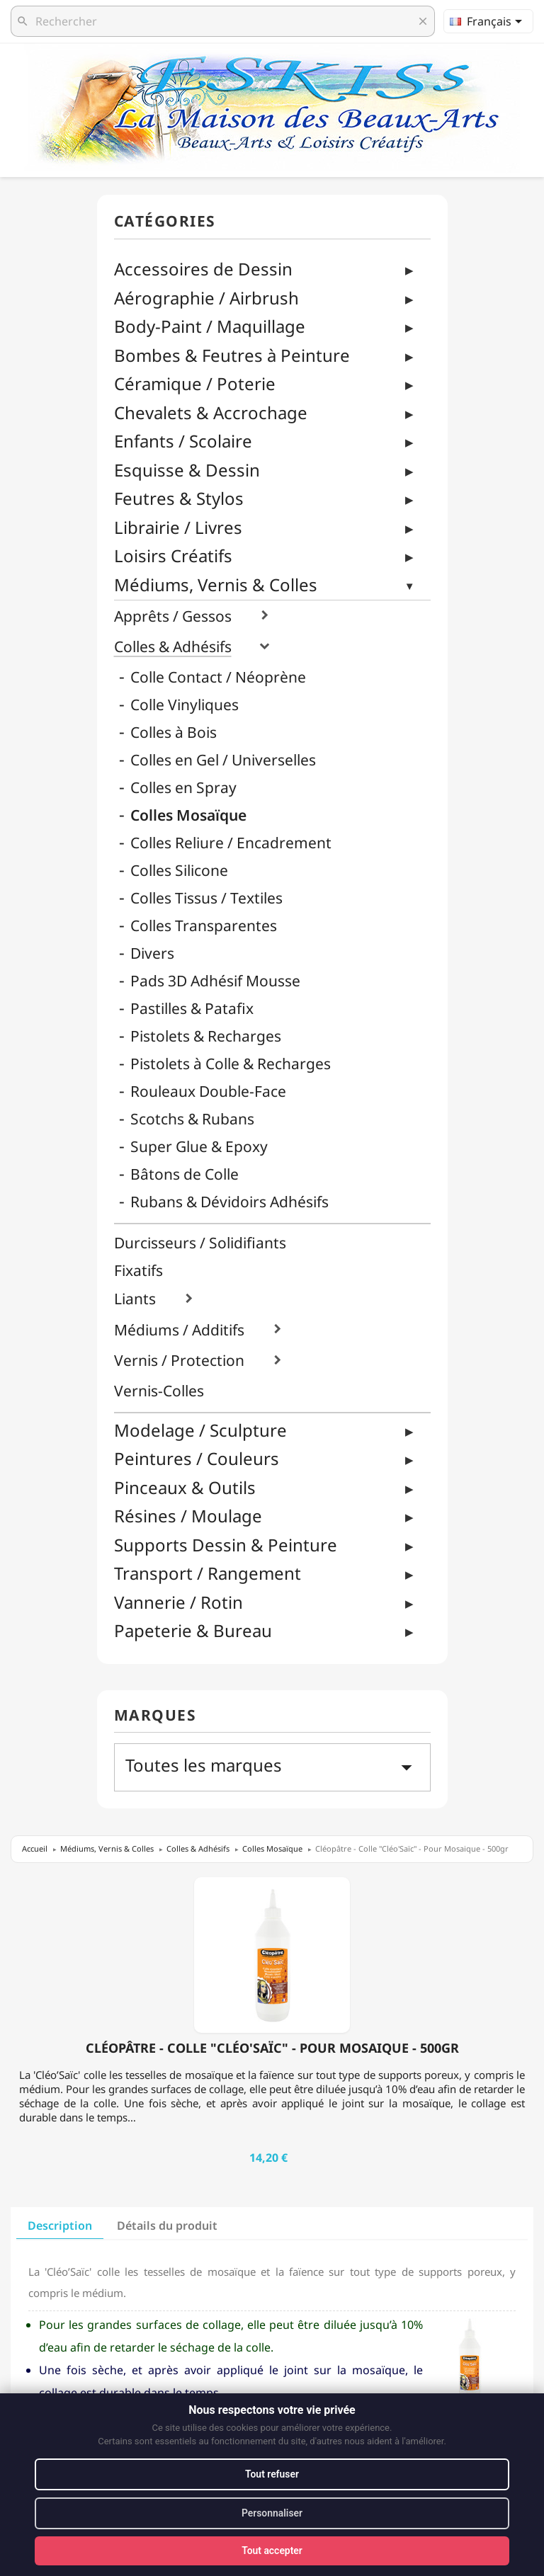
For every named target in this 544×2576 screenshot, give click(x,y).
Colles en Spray (183, 787)
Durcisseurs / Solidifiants (200, 1243)
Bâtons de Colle (184, 1174)
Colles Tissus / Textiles (206, 898)
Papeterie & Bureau (193, 1630)
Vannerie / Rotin (178, 1602)
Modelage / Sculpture (200, 1430)
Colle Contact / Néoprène (218, 677)
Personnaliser (272, 2513)
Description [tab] (60, 2225)
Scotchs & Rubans (192, 1119)
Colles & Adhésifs (173, 646)
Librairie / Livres (178, 527)
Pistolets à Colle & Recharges (230, 1063)
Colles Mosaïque (188, 815)
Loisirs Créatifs (173, 555)
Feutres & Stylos (179, 498)
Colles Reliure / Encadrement (231, 843)
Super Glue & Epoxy (199, 1146)
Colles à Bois (173, 732)
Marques (155, 1716)
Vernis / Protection (179, 1360)
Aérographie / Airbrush (206, 297)
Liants (135, 1299)
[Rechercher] (223, 21)
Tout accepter (272, 2550)
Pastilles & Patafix (192, 1008)
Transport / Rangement (207, 1573)
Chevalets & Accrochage (210, 412)
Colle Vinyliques (184, 704)
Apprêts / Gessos (173, 616)
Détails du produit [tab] (167, 2225)
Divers (152, 953)
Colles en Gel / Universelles (223, 760)
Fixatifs (138, 1270)
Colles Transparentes (203, 925)
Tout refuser (272, 2474)
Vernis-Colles (159, 1391)
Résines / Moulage (188, 1515)
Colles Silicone (179, 870)
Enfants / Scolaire (183, 440)
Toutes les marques (272, 1766)
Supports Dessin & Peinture (225, 1544)
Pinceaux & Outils (185, 1487)
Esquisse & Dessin (187, 469)
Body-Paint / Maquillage (209, 326)
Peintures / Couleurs (196, 1458)
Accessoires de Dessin (203, 268)
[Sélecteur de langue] (488, 21)
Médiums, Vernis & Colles (215, 584)
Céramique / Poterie (195, 383)
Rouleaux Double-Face (208, 1091)
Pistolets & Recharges (205, 1036)
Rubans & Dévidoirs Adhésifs (229, 1202)
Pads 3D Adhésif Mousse (215, 981)
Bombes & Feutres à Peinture (232, 355)
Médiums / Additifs (179, 1330)
